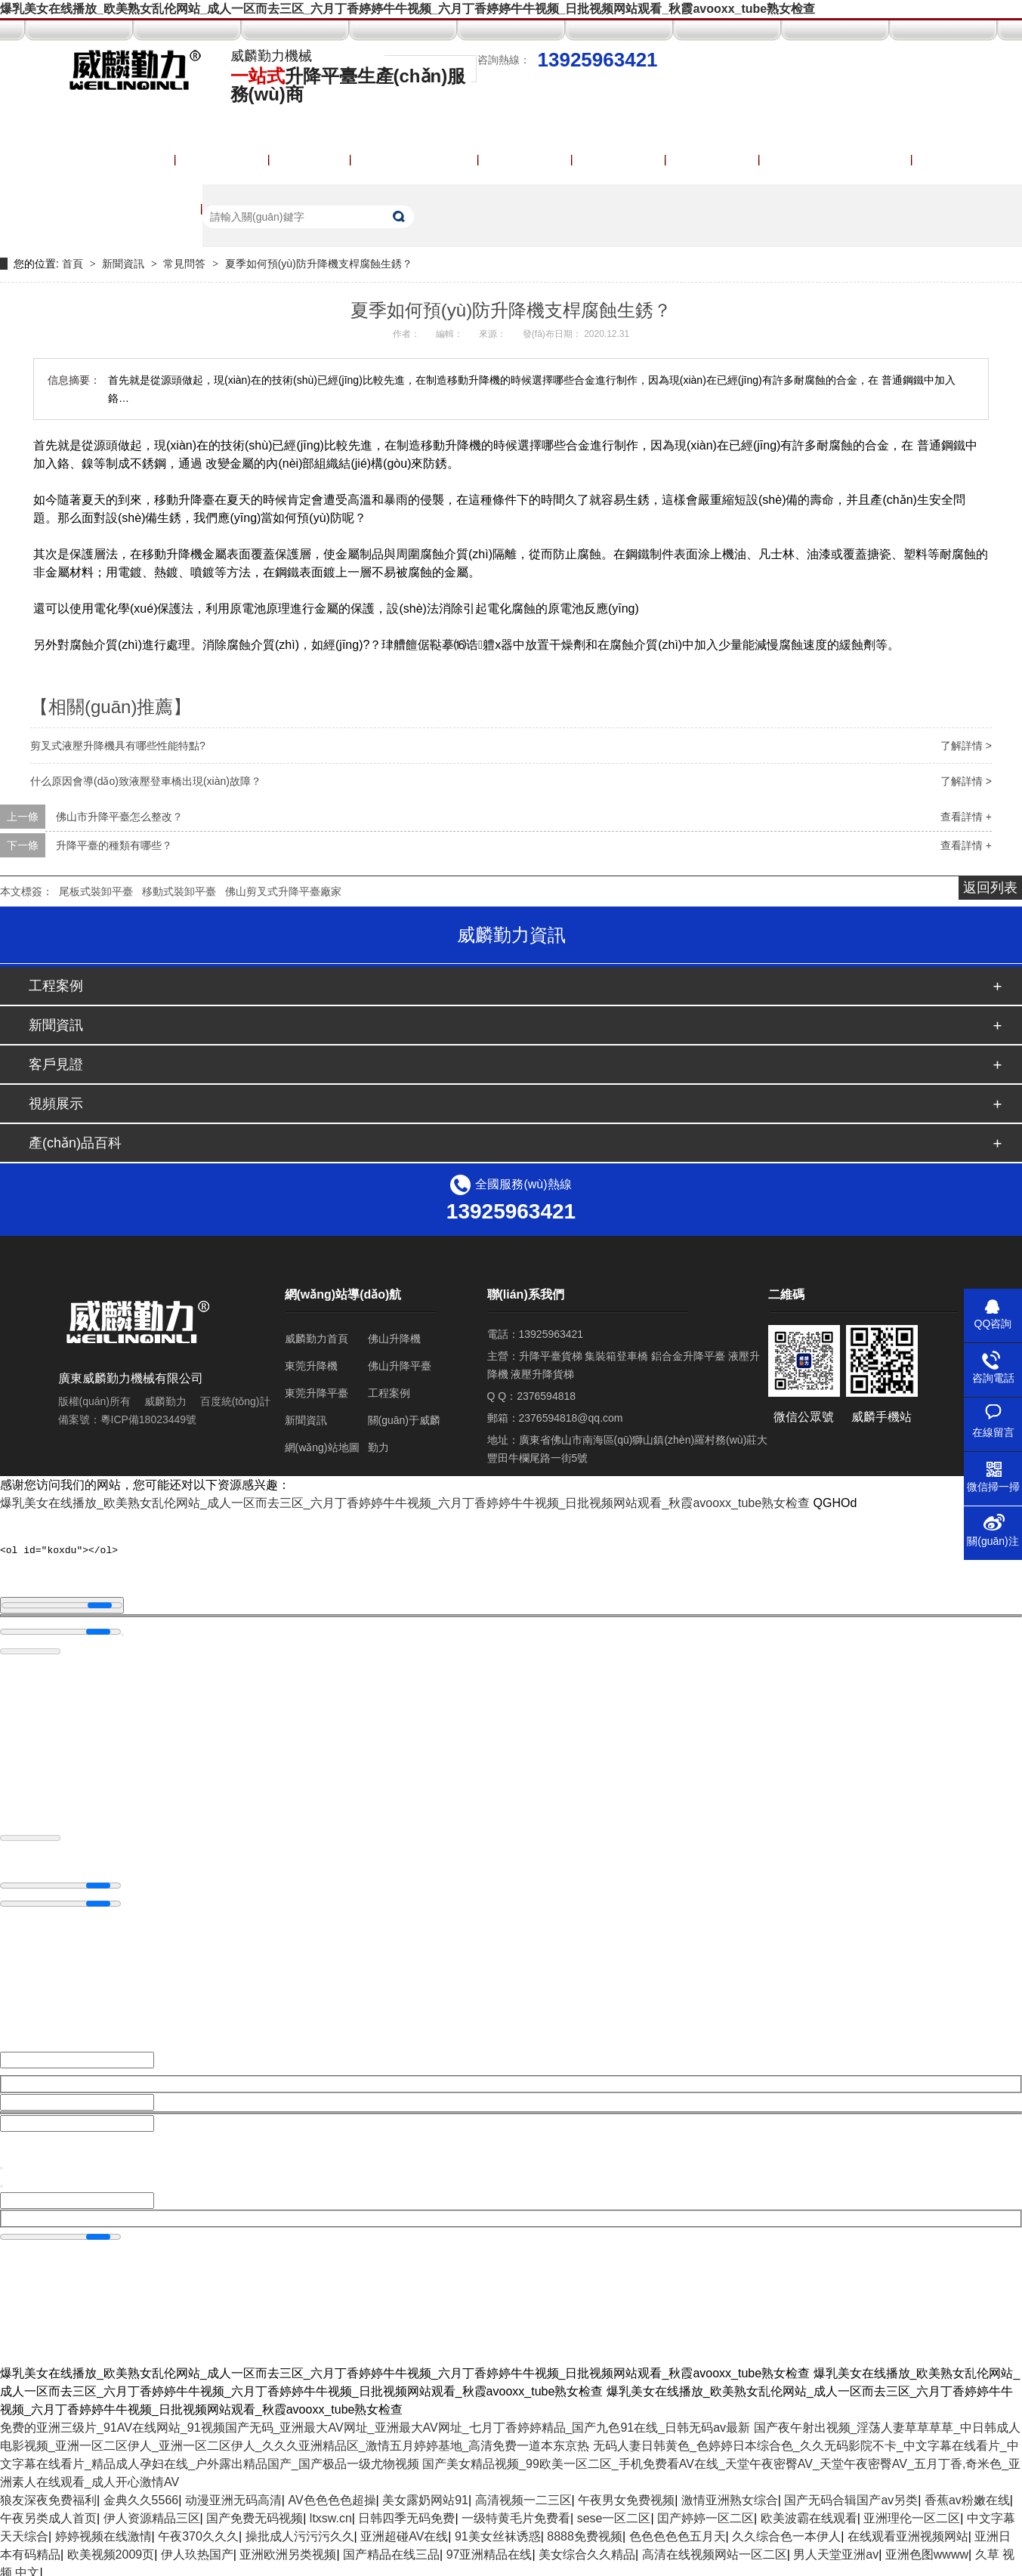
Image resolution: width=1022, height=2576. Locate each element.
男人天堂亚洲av (835, 2548)
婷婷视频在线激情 (103, 2530)
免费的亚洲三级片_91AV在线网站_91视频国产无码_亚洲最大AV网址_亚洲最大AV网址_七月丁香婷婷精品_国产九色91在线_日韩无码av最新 (375, 2421)
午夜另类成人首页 (48, 2512)
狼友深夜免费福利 (48, 2494)
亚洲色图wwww (926, 2548)
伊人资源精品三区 (151, 2512)
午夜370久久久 (198, 2530)
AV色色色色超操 (331, 2494)
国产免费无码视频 (254, 2512)
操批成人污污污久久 (299, 2530)
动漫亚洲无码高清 (233, 2494)
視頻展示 (619, 159)
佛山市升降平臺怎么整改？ (119, 817)
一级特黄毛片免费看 (516, 2512)
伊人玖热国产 (197, 2548)
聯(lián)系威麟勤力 (131, 208)
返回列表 (990, 887)
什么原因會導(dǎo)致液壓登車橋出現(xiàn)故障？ (145, 781)
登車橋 (310, 159)
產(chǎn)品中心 (415, 159)
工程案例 (526, 159)
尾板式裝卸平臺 (96, 891)
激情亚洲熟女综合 (729, 2494)
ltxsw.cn (331, 2512)
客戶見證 (56, 1064)
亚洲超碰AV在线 (404, 2530)
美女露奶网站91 (425, 2494)
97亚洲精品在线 (489, 2548)
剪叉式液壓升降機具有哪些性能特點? (117, 746)
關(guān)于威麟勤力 (836, 159)
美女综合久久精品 (587, 2548)
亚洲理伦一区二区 (911, 2512)
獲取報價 (713, 159)
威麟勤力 (165, 1401)
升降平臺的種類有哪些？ (114, 845)
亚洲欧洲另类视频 (287, 2548)
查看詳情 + (966, 817)
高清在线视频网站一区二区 (714, 2548)
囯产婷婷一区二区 (705, 2512)
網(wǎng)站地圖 (322, 1447)
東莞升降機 (311, 1366)
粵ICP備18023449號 (148, 1419)
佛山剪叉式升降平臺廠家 (283, 891)
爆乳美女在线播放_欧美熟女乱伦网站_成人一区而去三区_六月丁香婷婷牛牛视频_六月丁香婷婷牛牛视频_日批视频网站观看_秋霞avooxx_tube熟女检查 (407, 8)
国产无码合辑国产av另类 (851, 2494)
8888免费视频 (584, 2530)
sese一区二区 (614, 2512)
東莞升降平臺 (316, 1393)
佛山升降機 (394, 1339)
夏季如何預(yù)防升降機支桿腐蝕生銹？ (318, 264)
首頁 (74, 264)
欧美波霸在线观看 (809, 2512)
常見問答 (185, 264)
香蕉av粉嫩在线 (967, 2494)
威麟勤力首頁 (117, 159)
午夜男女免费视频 (626, 2494)
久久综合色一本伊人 (786, 2530)
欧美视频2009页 (111, 2548)
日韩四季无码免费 (406, 2512)
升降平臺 (223, 159)
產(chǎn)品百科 (75, 1143)
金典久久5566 (141, 2494)
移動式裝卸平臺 (179, 891)
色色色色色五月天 (677, 2530)
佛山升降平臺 (399, 1366)
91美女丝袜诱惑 (498, 2530)
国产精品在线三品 (391, 2548)
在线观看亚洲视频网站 (908, 2530)
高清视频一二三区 (523, 2494)
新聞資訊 (124, 264)
